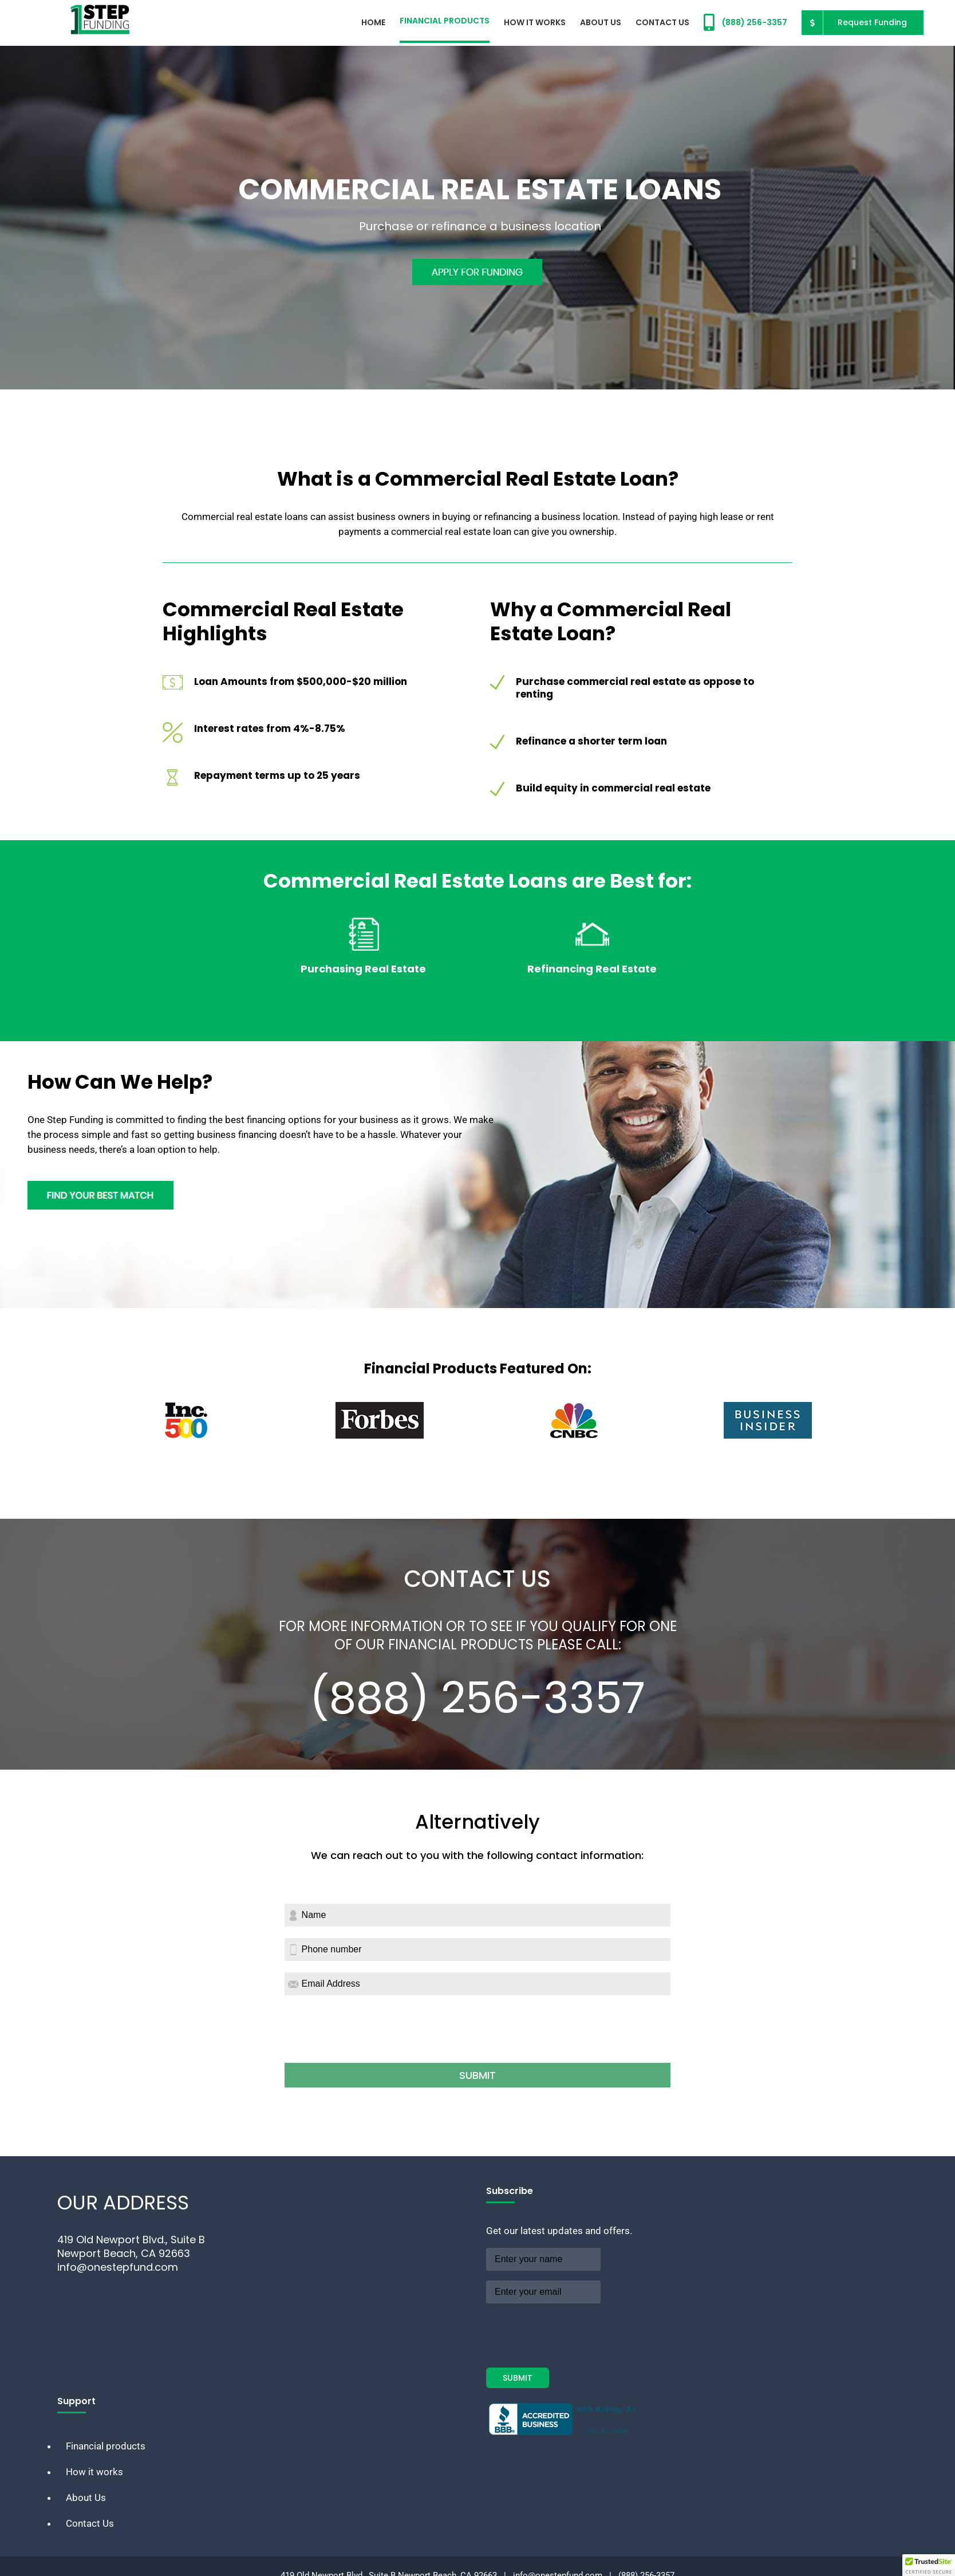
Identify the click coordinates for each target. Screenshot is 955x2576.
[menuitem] (373, 21)
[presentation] (372, 2037)
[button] (928, 2565)
